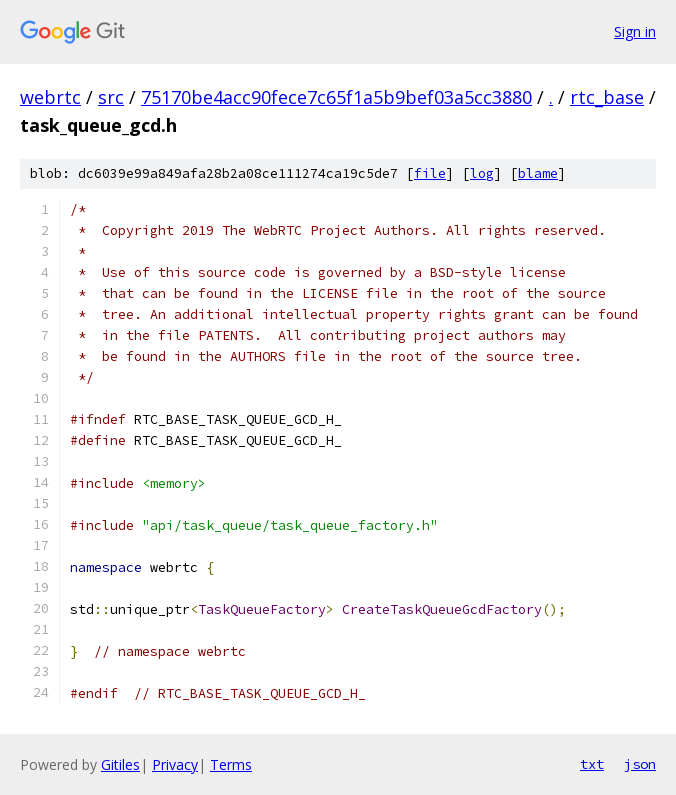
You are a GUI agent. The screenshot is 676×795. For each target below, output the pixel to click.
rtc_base (607, 97)
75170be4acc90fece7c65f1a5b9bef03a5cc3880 (336, 97)
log (482, 173)
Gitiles (120, 764)
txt (592, 764)
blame (538, 173)
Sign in (635, 31)
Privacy (175, 764)
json (640, 764)
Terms (231, 764)
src (111, 97)
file (430, 173)
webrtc (50, 97)
